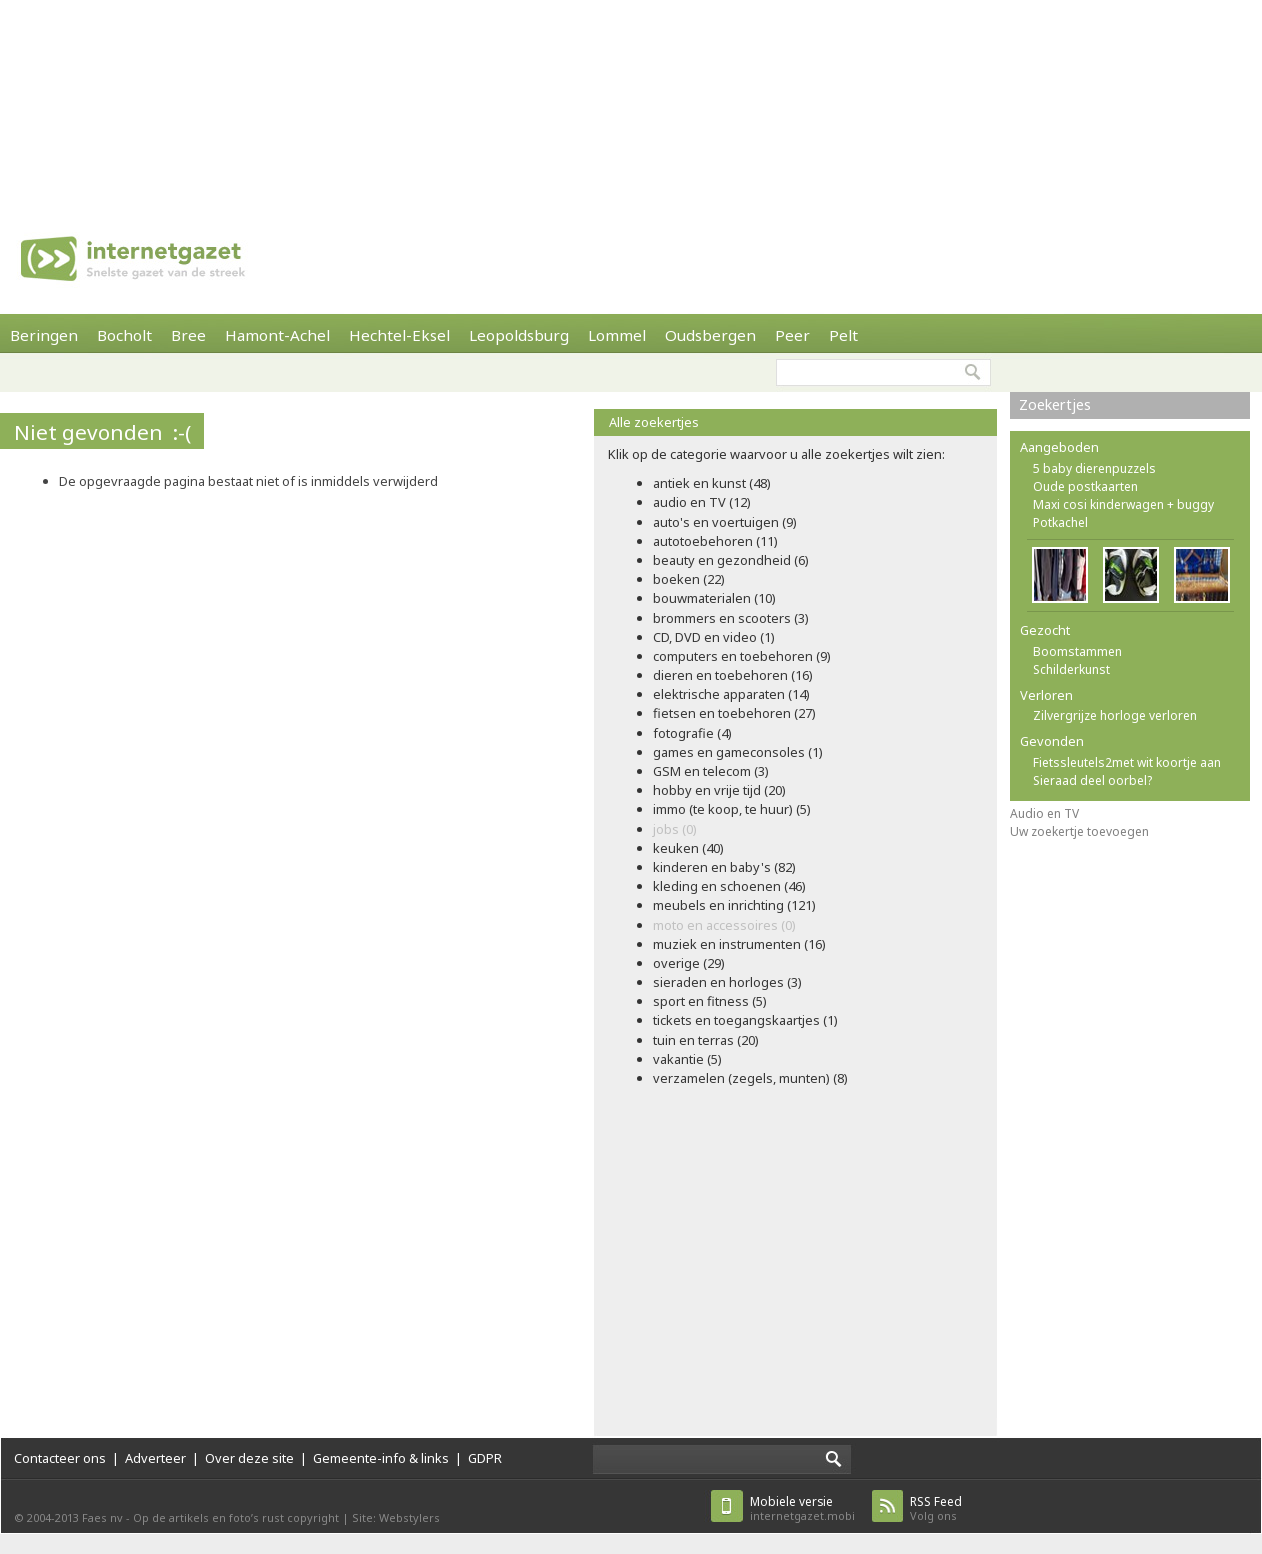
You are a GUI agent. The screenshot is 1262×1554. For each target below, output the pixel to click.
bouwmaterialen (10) (714, 598)
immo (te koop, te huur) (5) (732, 809)
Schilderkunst (1071, 669)
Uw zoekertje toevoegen (1079, 831)
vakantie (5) (687, 1059)
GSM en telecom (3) (711, 771)
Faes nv (102, 1517)
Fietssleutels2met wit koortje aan (1127, 762)
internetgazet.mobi (802, 1508)
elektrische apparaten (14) (731, 694)
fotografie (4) (692, 733)
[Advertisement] (260, 100)
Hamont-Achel (277, 335)
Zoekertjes (1055, 404)
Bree (188, 335)
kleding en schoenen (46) (729, 886)
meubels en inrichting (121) (734, 905)
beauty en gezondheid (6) (731, 560)
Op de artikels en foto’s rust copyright (236, 1517)
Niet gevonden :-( (102, 432)
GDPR (485, 1458)
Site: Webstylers (396, 1517)
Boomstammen (1077, 651)
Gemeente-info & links (381, 1458)
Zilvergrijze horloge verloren (1115, 715)
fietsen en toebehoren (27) (734, 713)
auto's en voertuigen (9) (725, 522)
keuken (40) (688, 848)
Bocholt (124, 335)
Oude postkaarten (1085, 486)
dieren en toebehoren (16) (733, 675)
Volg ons (936, 1508)
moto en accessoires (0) (724, 925)
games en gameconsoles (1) (738, 752)
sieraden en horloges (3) (727, 982)
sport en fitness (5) (710, 1001)
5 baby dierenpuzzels (1094, 468)
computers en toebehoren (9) (742, 656)
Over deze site (249, 1458)
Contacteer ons (60, 1458)
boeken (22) (689, 579)
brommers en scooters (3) (731, 618)
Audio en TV (1044, 813)
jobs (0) (675, 829)
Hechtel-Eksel (399, 335)
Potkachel (1060, 522)
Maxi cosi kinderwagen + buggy (1123, 504)
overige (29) (689, 963)
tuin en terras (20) (706, 1040)
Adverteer (155, 1458)
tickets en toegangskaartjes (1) (745, 1020)
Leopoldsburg (519, 335)
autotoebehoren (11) (715, 541)
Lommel (617, 335)
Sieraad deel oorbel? (1092, 780)
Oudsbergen (710, 335)
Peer (792, 335)
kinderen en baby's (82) (724, 867)
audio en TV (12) (702, 502)
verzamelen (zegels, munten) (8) (750, 1078)
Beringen (44, 335)
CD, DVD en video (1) (714, 637)
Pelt (843, 335)
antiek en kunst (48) (712, 483)
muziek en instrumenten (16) (739, 944)
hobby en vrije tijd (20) (719, 790)
